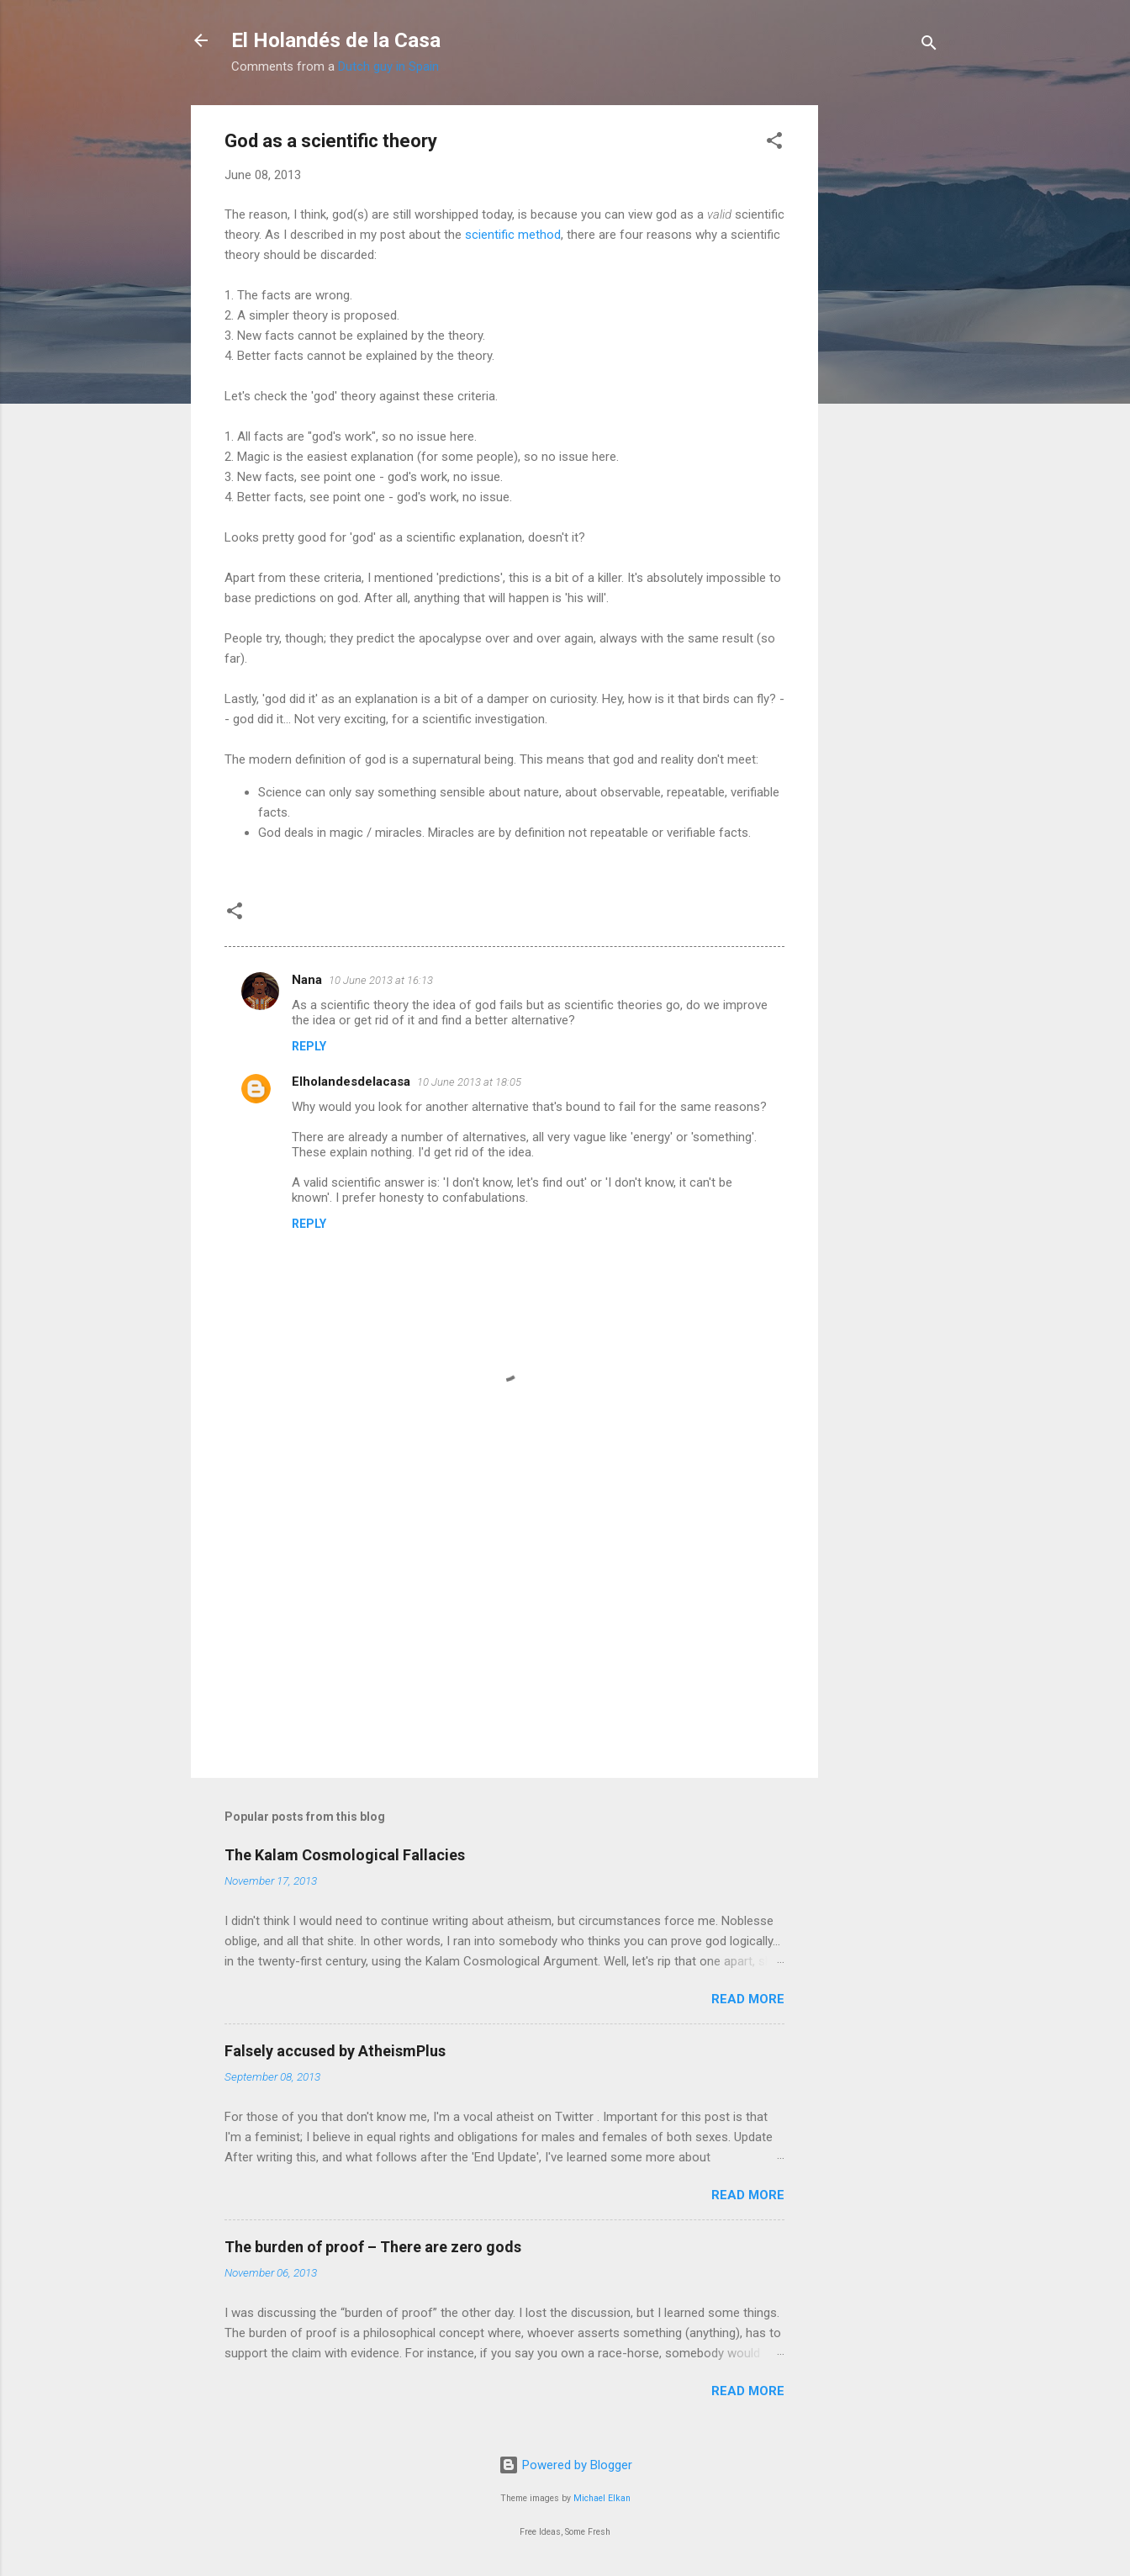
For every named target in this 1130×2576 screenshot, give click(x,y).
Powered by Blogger (565, 2465)
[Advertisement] (885, 357)
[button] (774, 143)
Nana (307, 979)
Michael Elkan (602, 2498)
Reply (309, 1046)
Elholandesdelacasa (351, 1081)
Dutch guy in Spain (388, 66)
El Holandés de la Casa (336, 40)
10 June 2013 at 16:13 (381, 980)
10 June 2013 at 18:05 (469, 1082)
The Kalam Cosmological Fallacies (344, 1855)
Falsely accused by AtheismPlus (335, 2051)
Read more (747, 1999)
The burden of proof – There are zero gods (372, 2247)
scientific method (513, 234)
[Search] (929, 45)
